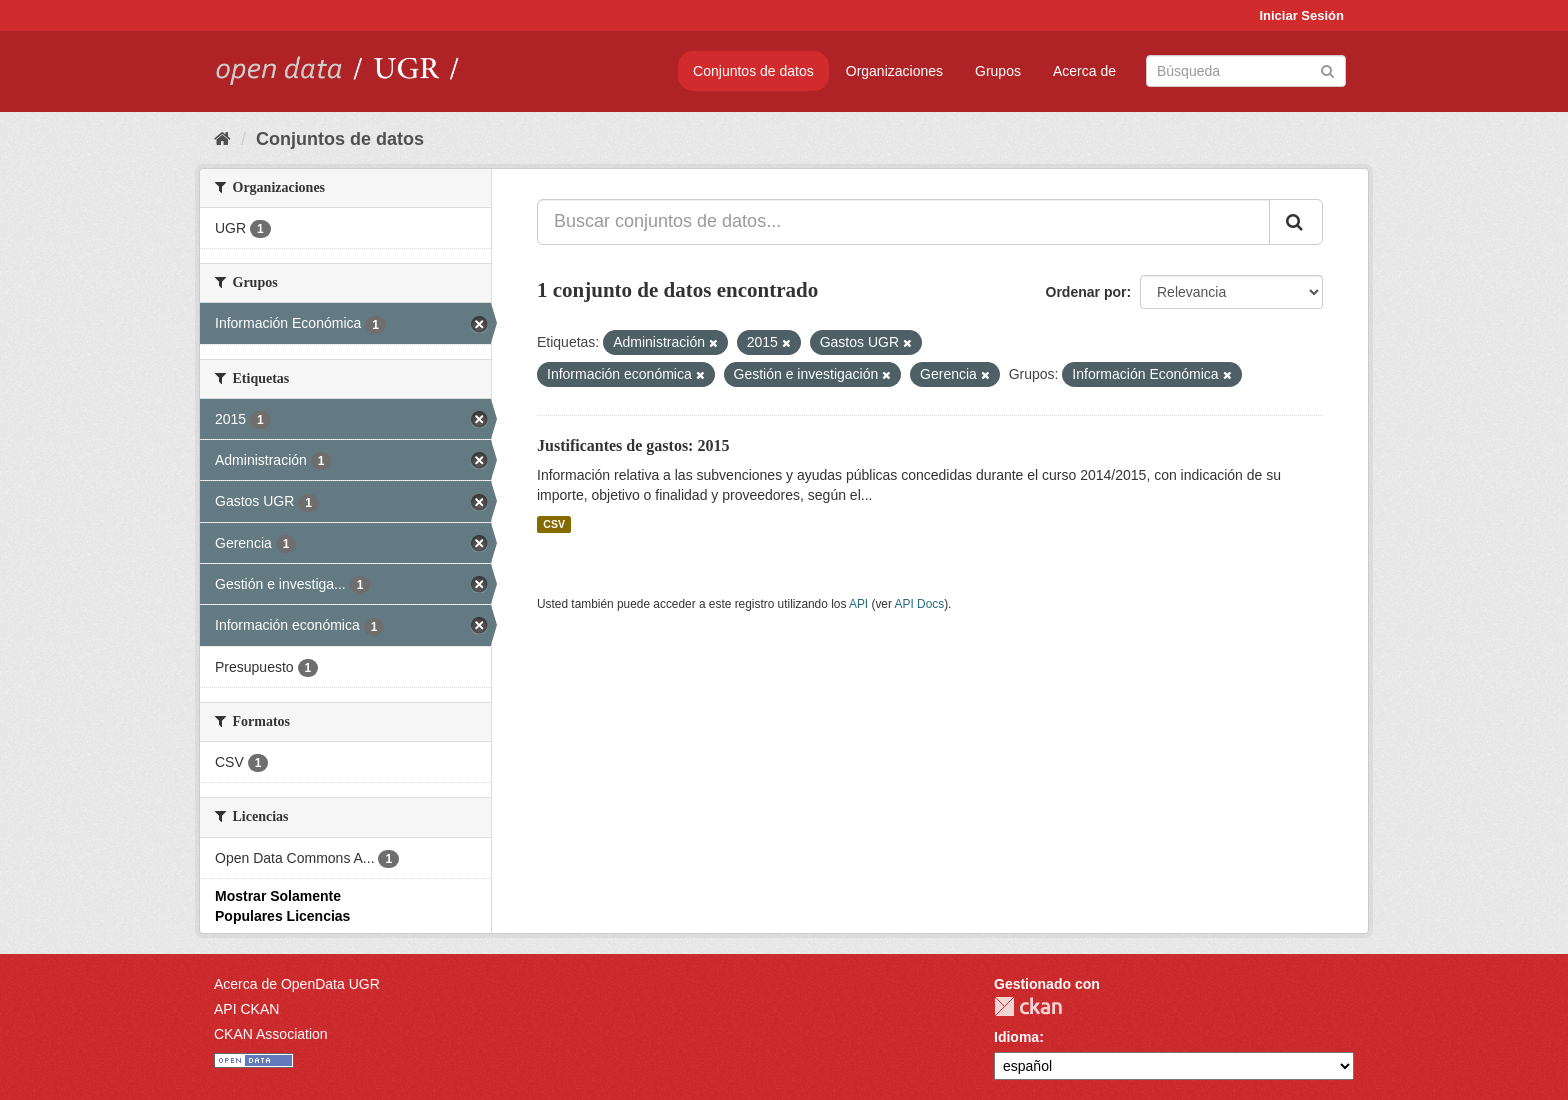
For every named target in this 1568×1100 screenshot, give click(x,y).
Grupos (998, 71)
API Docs (920, 604)
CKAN (1028, 1006)
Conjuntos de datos (753, 71)
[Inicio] (222, 139)
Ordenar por (1086, 292)
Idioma (1016, 1037)
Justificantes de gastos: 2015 (633, 445)
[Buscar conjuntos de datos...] (903, 222)
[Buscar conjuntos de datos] (1246, 71)
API (858, 604)
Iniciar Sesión (1301, 15)
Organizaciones (894, 71)
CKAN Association (271, 1034)
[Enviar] (1327, 69)
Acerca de (1084, 71)
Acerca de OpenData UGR (297, 984)
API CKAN (246, 1009)
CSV (554, 524)
